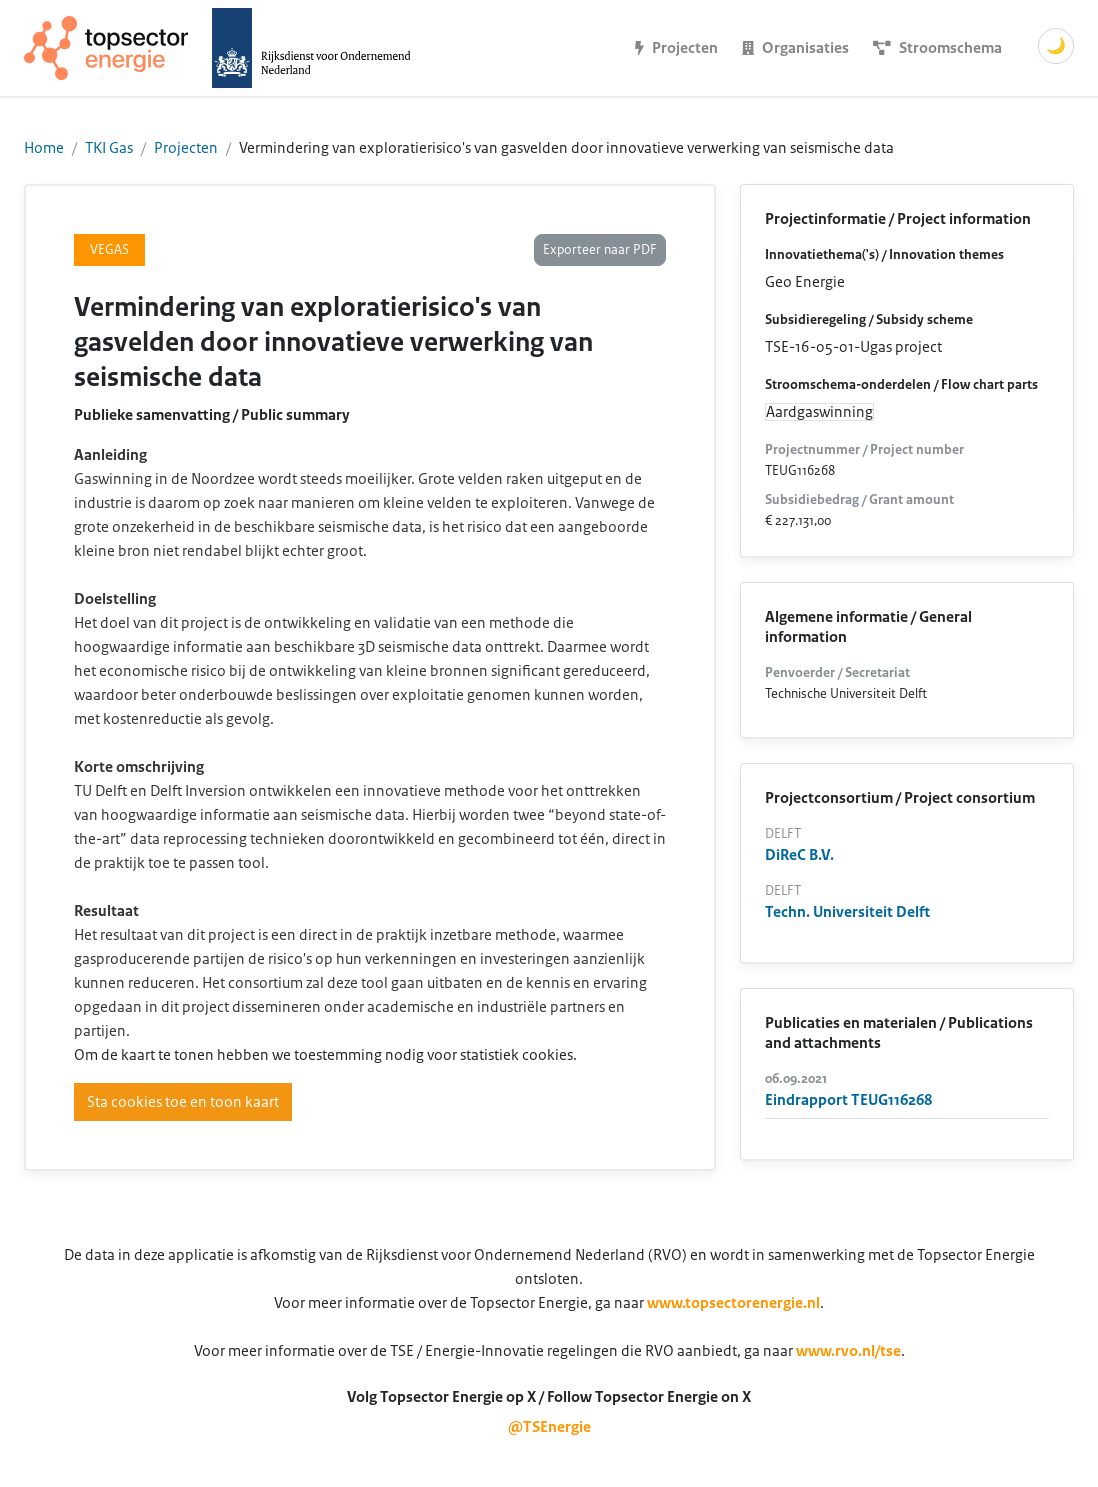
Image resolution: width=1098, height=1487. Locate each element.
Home (44, 148)
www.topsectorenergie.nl (733, 1303)
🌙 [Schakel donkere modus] (1056, 46)
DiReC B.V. (799, 855)
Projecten (186, 148)
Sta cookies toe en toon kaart (183, 1102)
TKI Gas (109, 148)
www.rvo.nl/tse (848, 1351)
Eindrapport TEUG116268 (848, 1100)
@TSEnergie (549, 1427)
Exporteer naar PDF (600, 250)
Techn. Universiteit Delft (847, 912)
